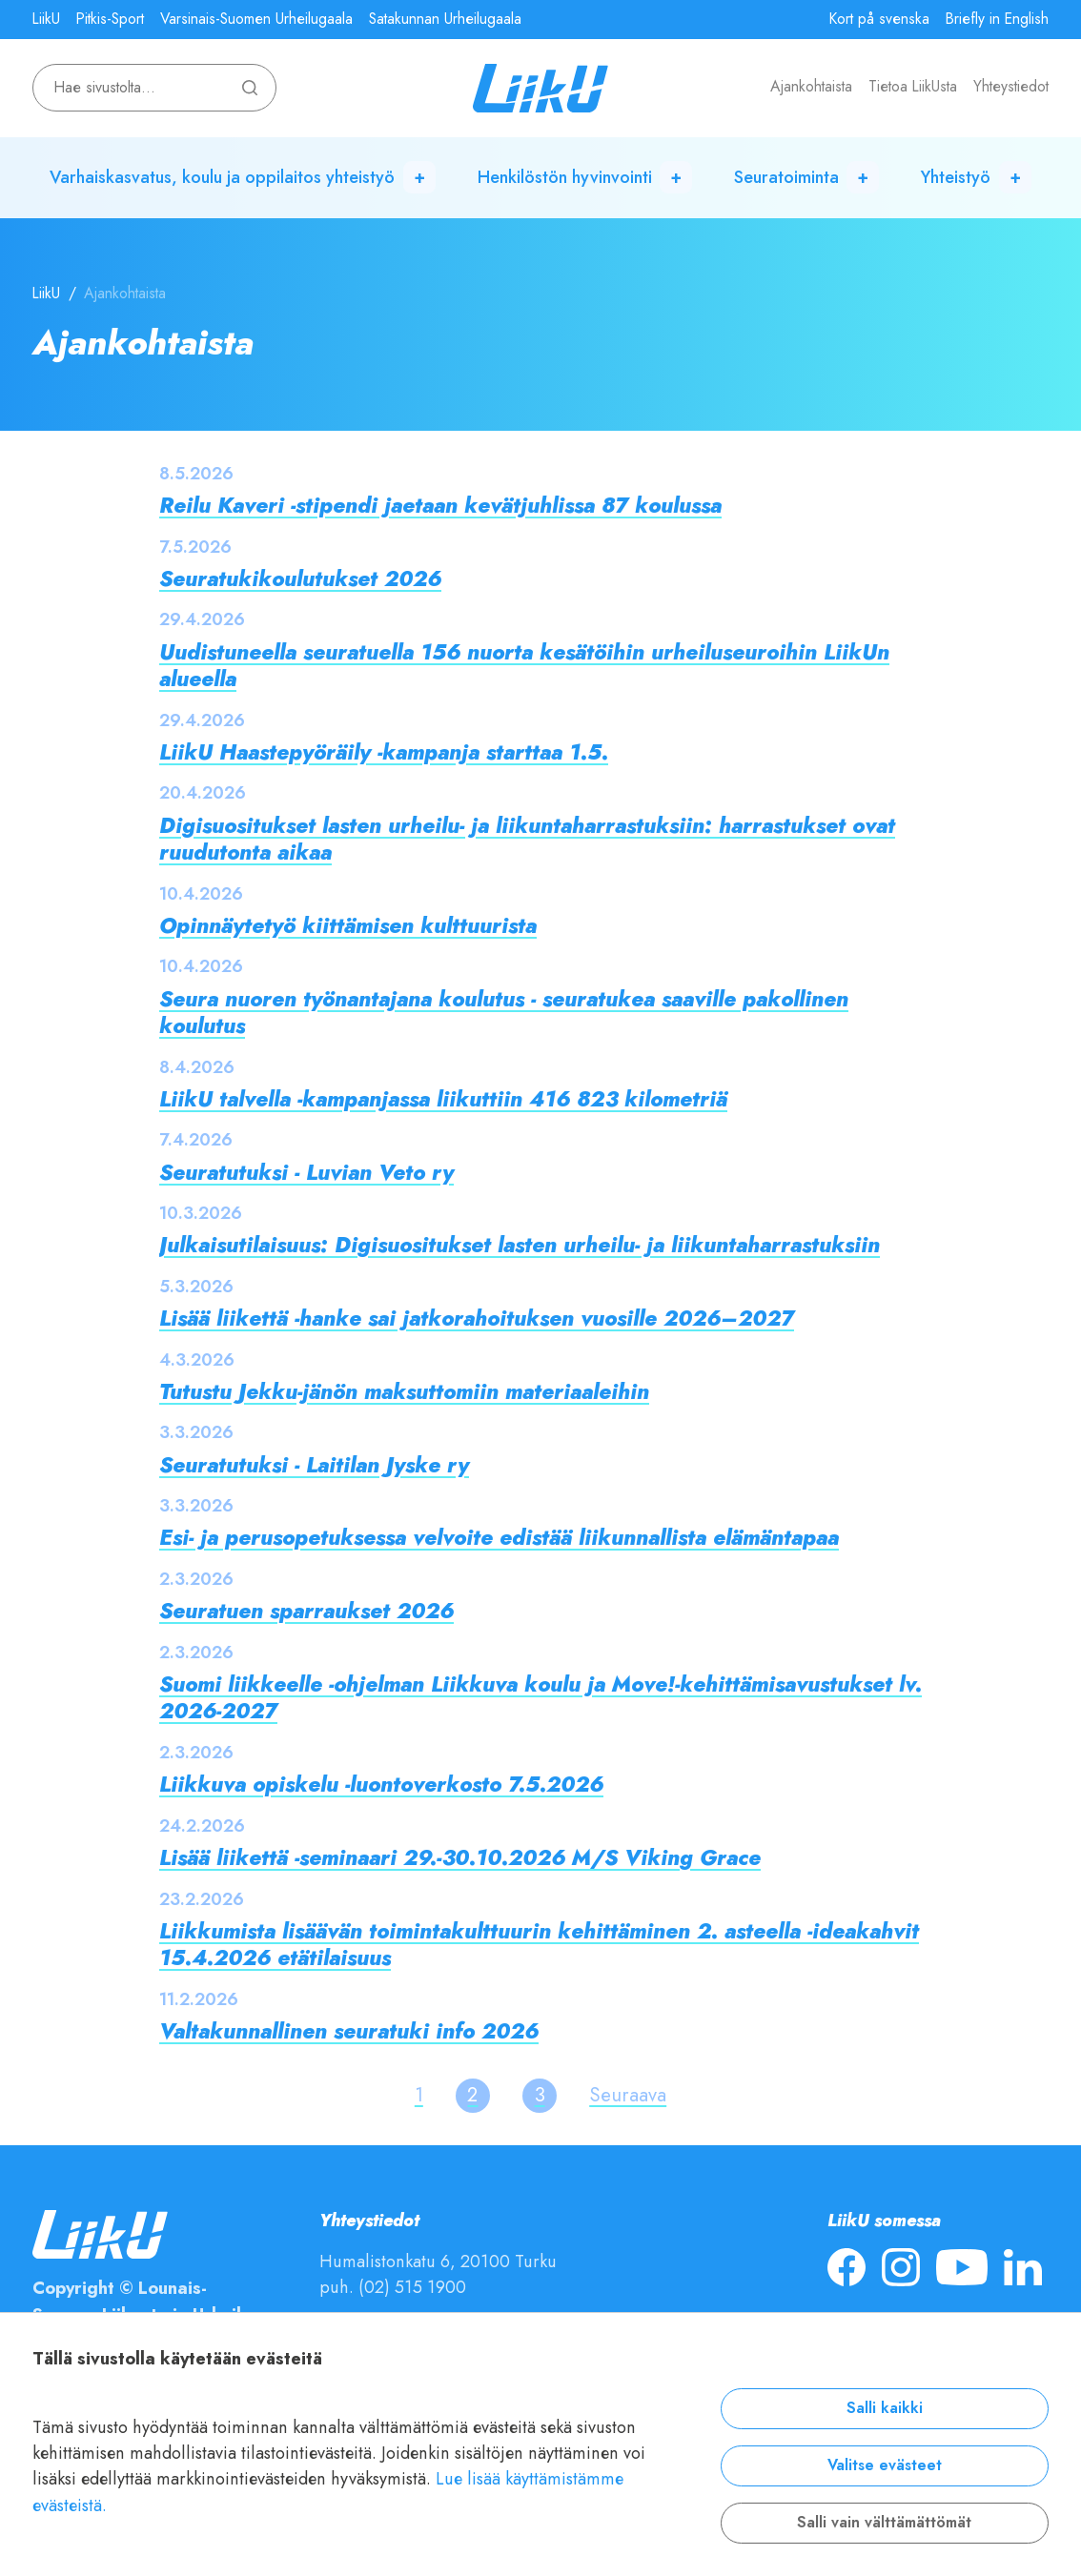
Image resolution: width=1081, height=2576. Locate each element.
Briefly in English (997, 19)
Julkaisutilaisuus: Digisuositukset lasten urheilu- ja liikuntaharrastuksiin (519, 1245)
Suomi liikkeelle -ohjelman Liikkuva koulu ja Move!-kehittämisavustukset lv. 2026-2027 (540, 1698)
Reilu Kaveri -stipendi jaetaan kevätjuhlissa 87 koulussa (440, 505)
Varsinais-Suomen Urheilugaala (256, 19)
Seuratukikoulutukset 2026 (300, 579)
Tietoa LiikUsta (912, 86)
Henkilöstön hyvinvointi (565, 177)
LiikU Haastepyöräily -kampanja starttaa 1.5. (383, 752)
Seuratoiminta (786, 177)
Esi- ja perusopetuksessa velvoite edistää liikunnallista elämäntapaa (499, 1537)
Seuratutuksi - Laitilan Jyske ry (314, 1465)
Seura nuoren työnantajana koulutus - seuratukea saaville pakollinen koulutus (503, 1012)
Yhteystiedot (1011, 86)
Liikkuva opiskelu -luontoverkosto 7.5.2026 (381, 1784)
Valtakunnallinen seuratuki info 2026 (349, 2031)
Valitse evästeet (884, 2465)
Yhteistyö (955, 177)
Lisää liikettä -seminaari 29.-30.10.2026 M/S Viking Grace (460, 1858)
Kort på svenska (879, 19)
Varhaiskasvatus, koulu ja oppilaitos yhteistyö (222, 177)
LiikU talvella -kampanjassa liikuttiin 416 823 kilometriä (443, 1099)
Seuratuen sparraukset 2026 (306, 1611)
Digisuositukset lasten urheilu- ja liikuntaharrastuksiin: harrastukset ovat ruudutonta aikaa (527, 839)
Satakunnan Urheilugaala (445, 19)
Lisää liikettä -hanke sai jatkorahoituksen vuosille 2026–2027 (476, 1318)
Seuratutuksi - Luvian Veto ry (306, 1172)
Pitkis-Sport (110, 19)
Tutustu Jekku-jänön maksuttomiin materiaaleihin (404, 1392)
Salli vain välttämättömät (884, 2522)
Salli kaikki (884, 2408)
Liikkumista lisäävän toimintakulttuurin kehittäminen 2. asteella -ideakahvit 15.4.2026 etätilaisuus (539, 1945)
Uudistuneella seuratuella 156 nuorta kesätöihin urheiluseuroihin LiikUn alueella (524, 666)
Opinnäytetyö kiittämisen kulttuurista (348, 926)
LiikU (46, 19)
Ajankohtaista (811, 86)
